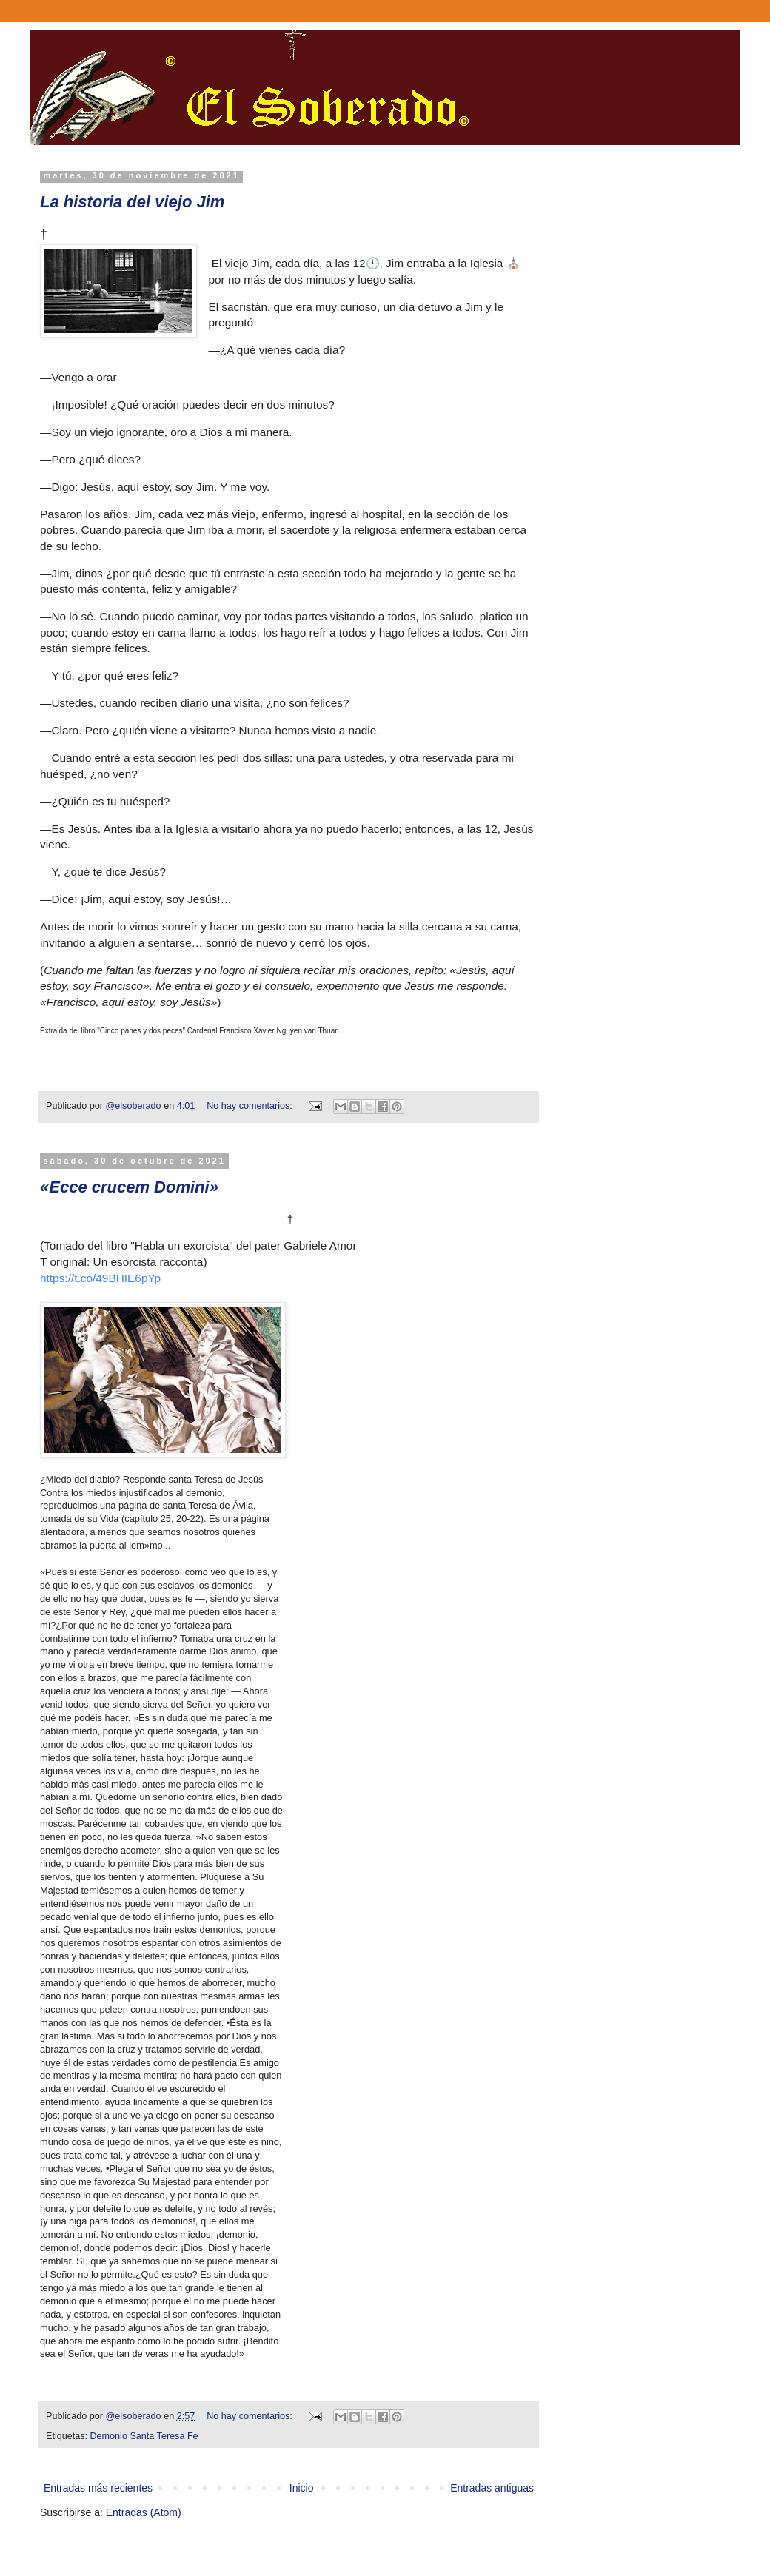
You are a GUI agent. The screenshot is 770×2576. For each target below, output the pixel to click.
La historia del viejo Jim (132, 201)
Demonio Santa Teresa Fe (144, 2436)
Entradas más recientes (98, 2488)
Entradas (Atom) (143, 2512)
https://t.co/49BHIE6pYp (100, 1278)
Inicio (301, 2488)
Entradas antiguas (492, 2488)
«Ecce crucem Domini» (129, 1187)
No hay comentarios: (251, 1106)
